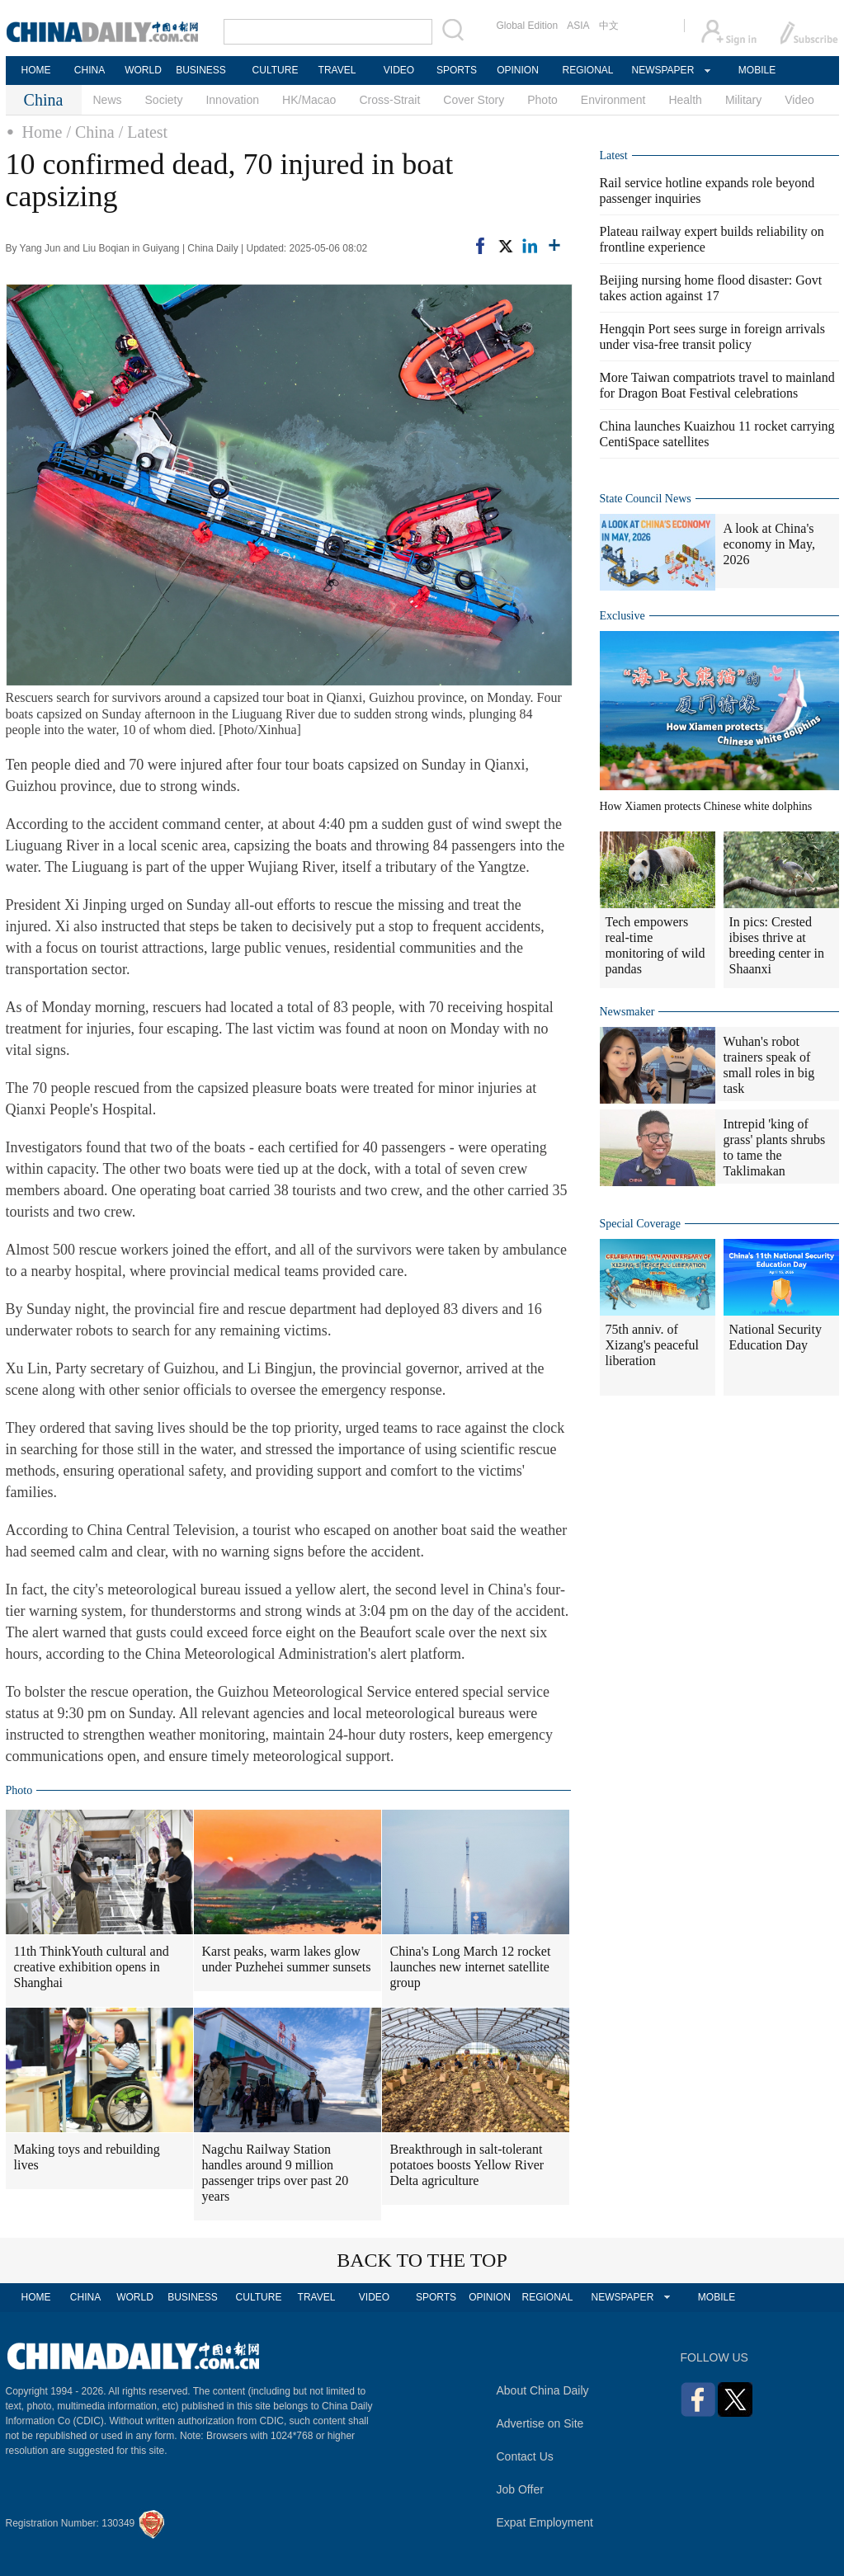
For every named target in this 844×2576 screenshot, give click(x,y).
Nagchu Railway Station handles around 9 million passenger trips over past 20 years (275, 2172)
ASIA (578, 25)
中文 (609, 25)
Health (684, 99)
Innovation (232, 99)
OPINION (518, 70)
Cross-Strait (389, 99)
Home (42, 132)
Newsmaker (627, 1011)
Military (743, 99)
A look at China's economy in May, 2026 (769, 544)
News (107, 99)
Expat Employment (545, 2522)
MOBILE (757, 70)
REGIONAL (587, 70)
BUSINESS (201, 70)
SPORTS (456, 70)
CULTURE (275, 70)
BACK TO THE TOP (422, 2260)
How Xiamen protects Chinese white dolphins (706, 806)
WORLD (143, 70)
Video (799, 99)
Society (164, 99)
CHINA (89, 70)
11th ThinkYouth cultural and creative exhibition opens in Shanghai (91, 1967)
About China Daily (543, 2390)
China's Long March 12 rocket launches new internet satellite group (470, 1967)
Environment (613, 99)
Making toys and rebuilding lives (87, 2157)
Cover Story (473, 99)
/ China (90, 132)
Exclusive (622, 616)
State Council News (645, 498)
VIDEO (399, 70)
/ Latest (143, 132)
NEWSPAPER (662, 70)
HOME (36, 70)
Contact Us (525, 2456)
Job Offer (520, 2489)
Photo (542, 99)
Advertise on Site (540, 2423)
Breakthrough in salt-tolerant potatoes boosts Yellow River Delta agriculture (467, 2164)
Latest (614, 155)
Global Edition (528, 25)
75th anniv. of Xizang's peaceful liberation (653, 1345)
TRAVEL (337, 70)
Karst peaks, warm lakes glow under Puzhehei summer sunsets (286, 1959)
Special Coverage (640, 1223)
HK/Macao (309, 99)
